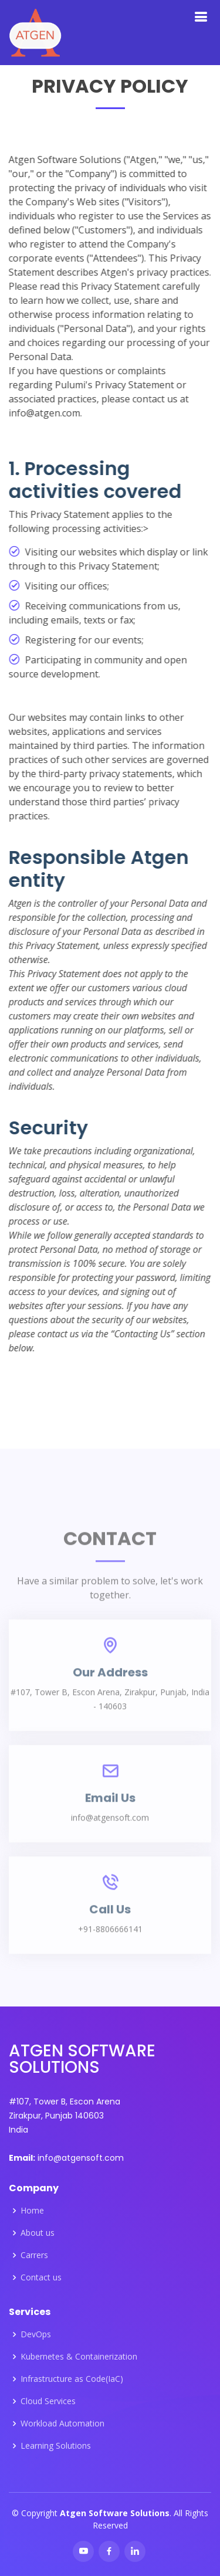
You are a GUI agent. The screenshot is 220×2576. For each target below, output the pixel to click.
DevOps (36, 2334)
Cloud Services (48, 2401)
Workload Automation (62, 2423)
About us (38, 2233)
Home (32, 2210)
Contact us (41, 2277)
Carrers (34, 2255)
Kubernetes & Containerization (79, 2357)
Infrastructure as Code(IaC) (72, 2379)
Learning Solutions (56, 2446)
